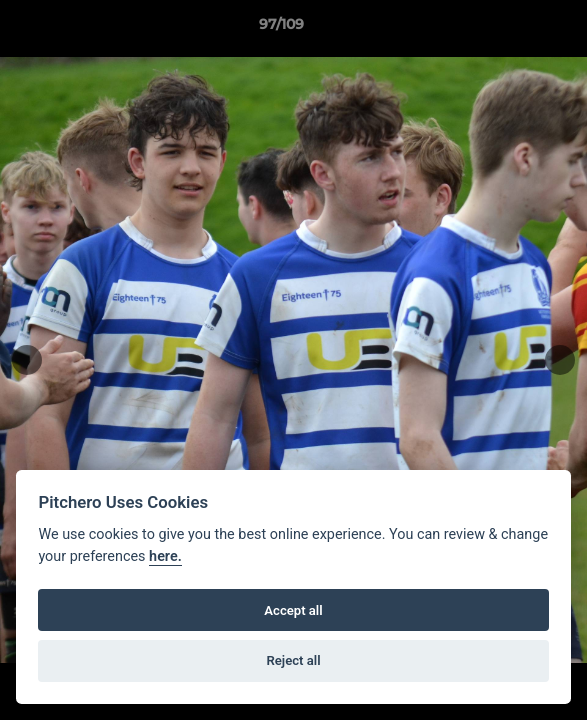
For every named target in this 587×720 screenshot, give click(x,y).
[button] (515, 29)
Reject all (293, 660)
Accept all (293, 610)
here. (165, 556)
